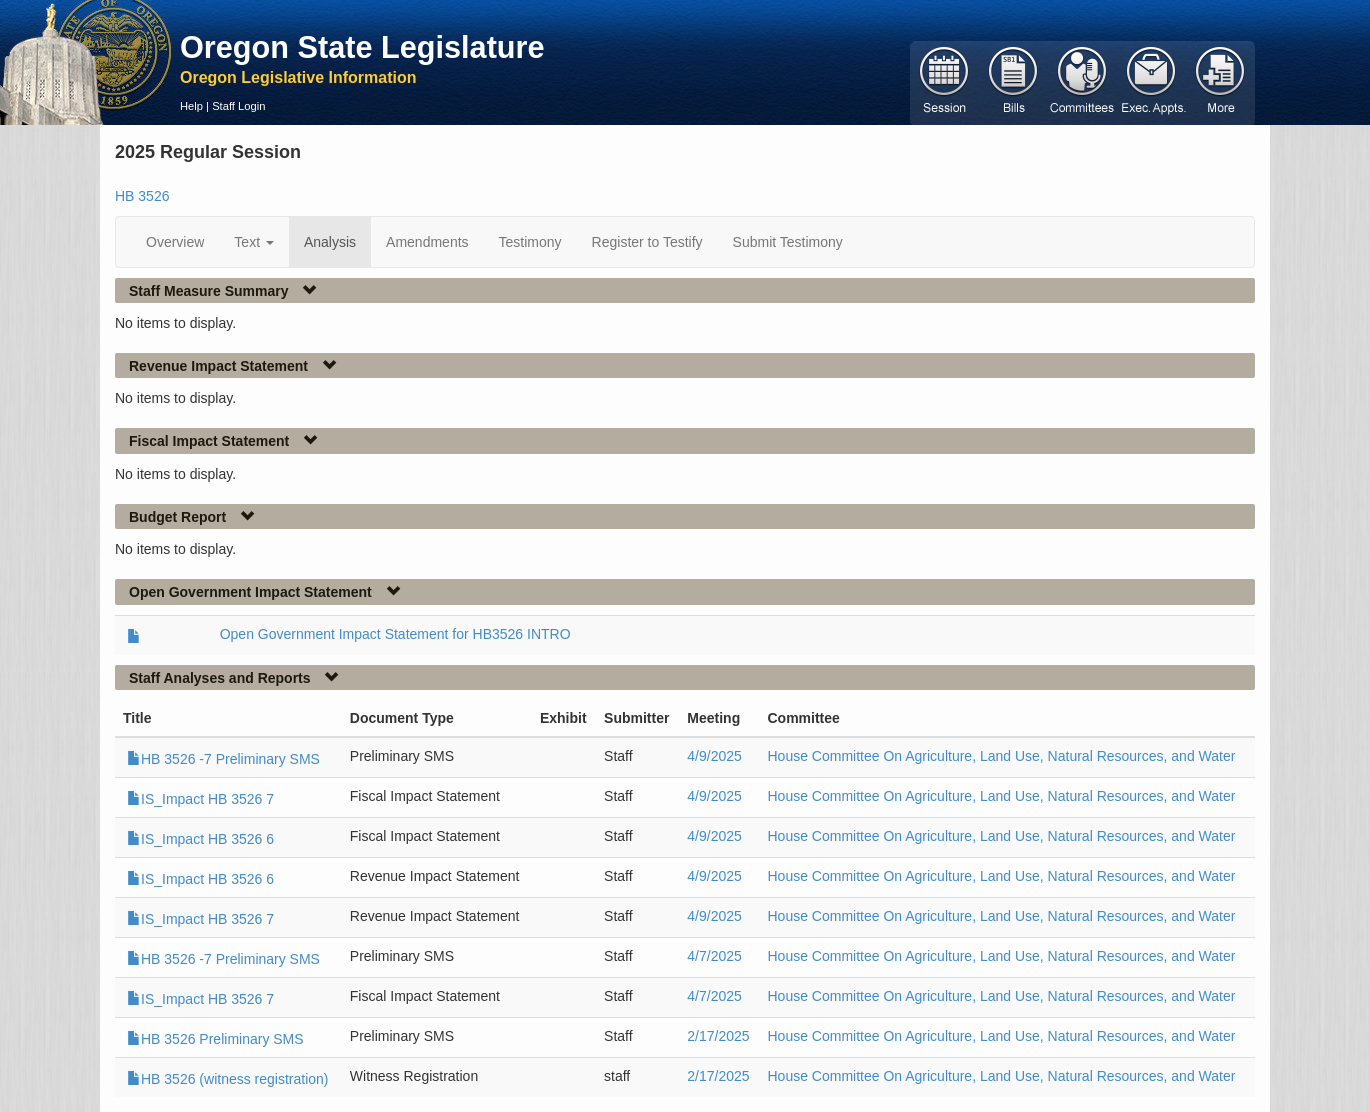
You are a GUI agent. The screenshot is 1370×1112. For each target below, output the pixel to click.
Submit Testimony (788, 242)
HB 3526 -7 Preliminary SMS (223, 759)
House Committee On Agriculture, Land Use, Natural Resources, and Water (1001, 756)
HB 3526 (142, 196)
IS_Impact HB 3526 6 (200, 839)
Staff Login (238, 106)
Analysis (330, 242)
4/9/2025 (714, 756)
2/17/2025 (718, 1036)
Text (254, 242)
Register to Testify (647, 242)
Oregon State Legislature (362, 47)
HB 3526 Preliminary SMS (215, 1039)
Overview (175, 242)
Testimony (530, 242)
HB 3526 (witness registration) (228, 1079)
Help (191, 106)
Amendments (427, 242)
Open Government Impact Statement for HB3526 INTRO (395, 634)
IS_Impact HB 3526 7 (200, 799)
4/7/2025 (714, 956)
